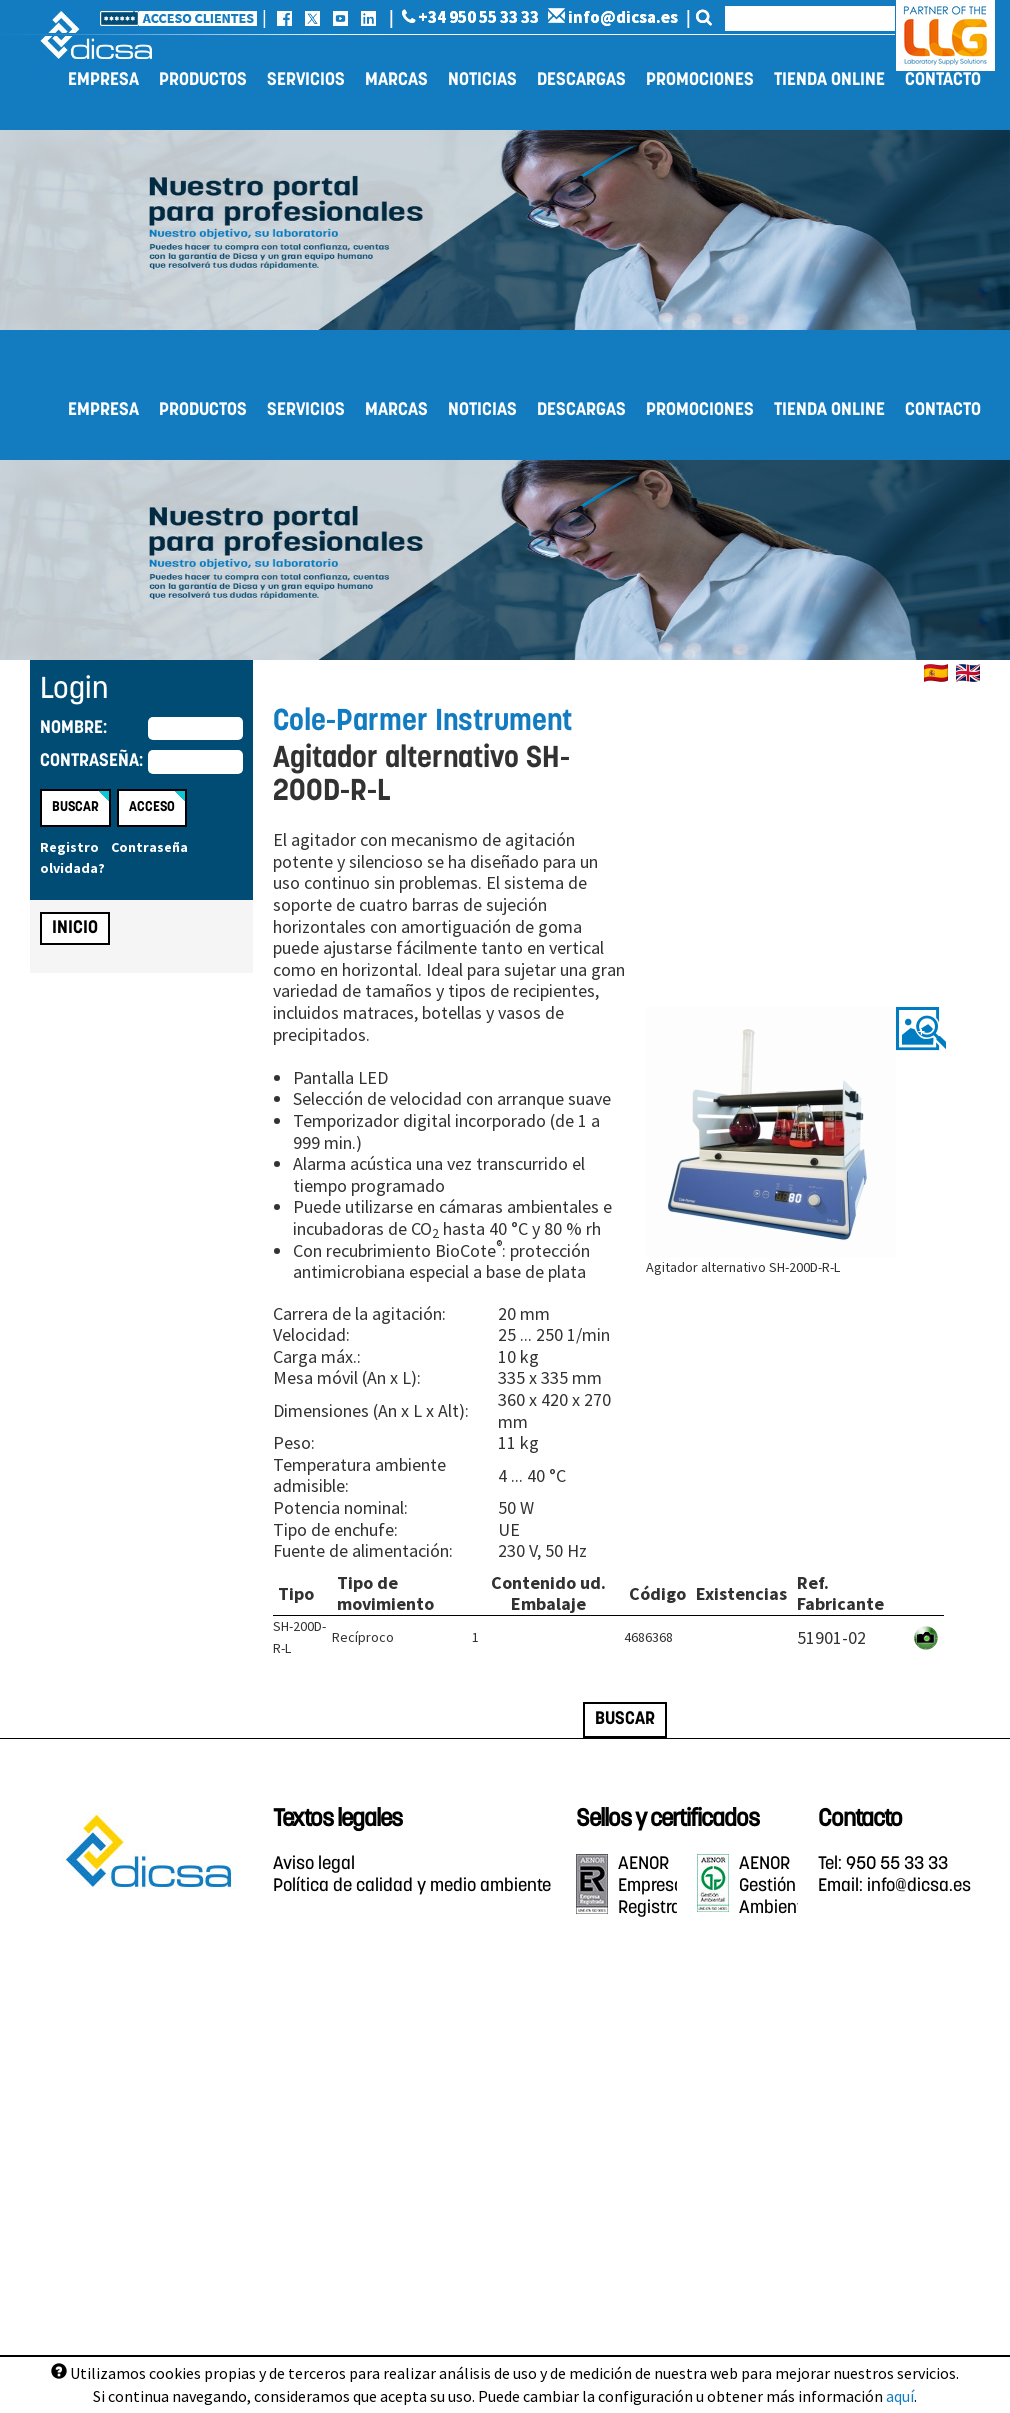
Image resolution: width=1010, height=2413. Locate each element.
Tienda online (829, 80)
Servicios (306, 80)
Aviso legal (314, 1864)
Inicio (75, 928)
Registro (69, 847)
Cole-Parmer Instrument (422, 722)
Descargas (581, 80)
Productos (203, 80)
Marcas (396, 80)
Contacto (943, 80)
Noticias (482, 80)
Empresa (103, 80)
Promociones (700, 80)
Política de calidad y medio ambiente (412, 1886)
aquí (900, 2396)
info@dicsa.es (613, 17)
